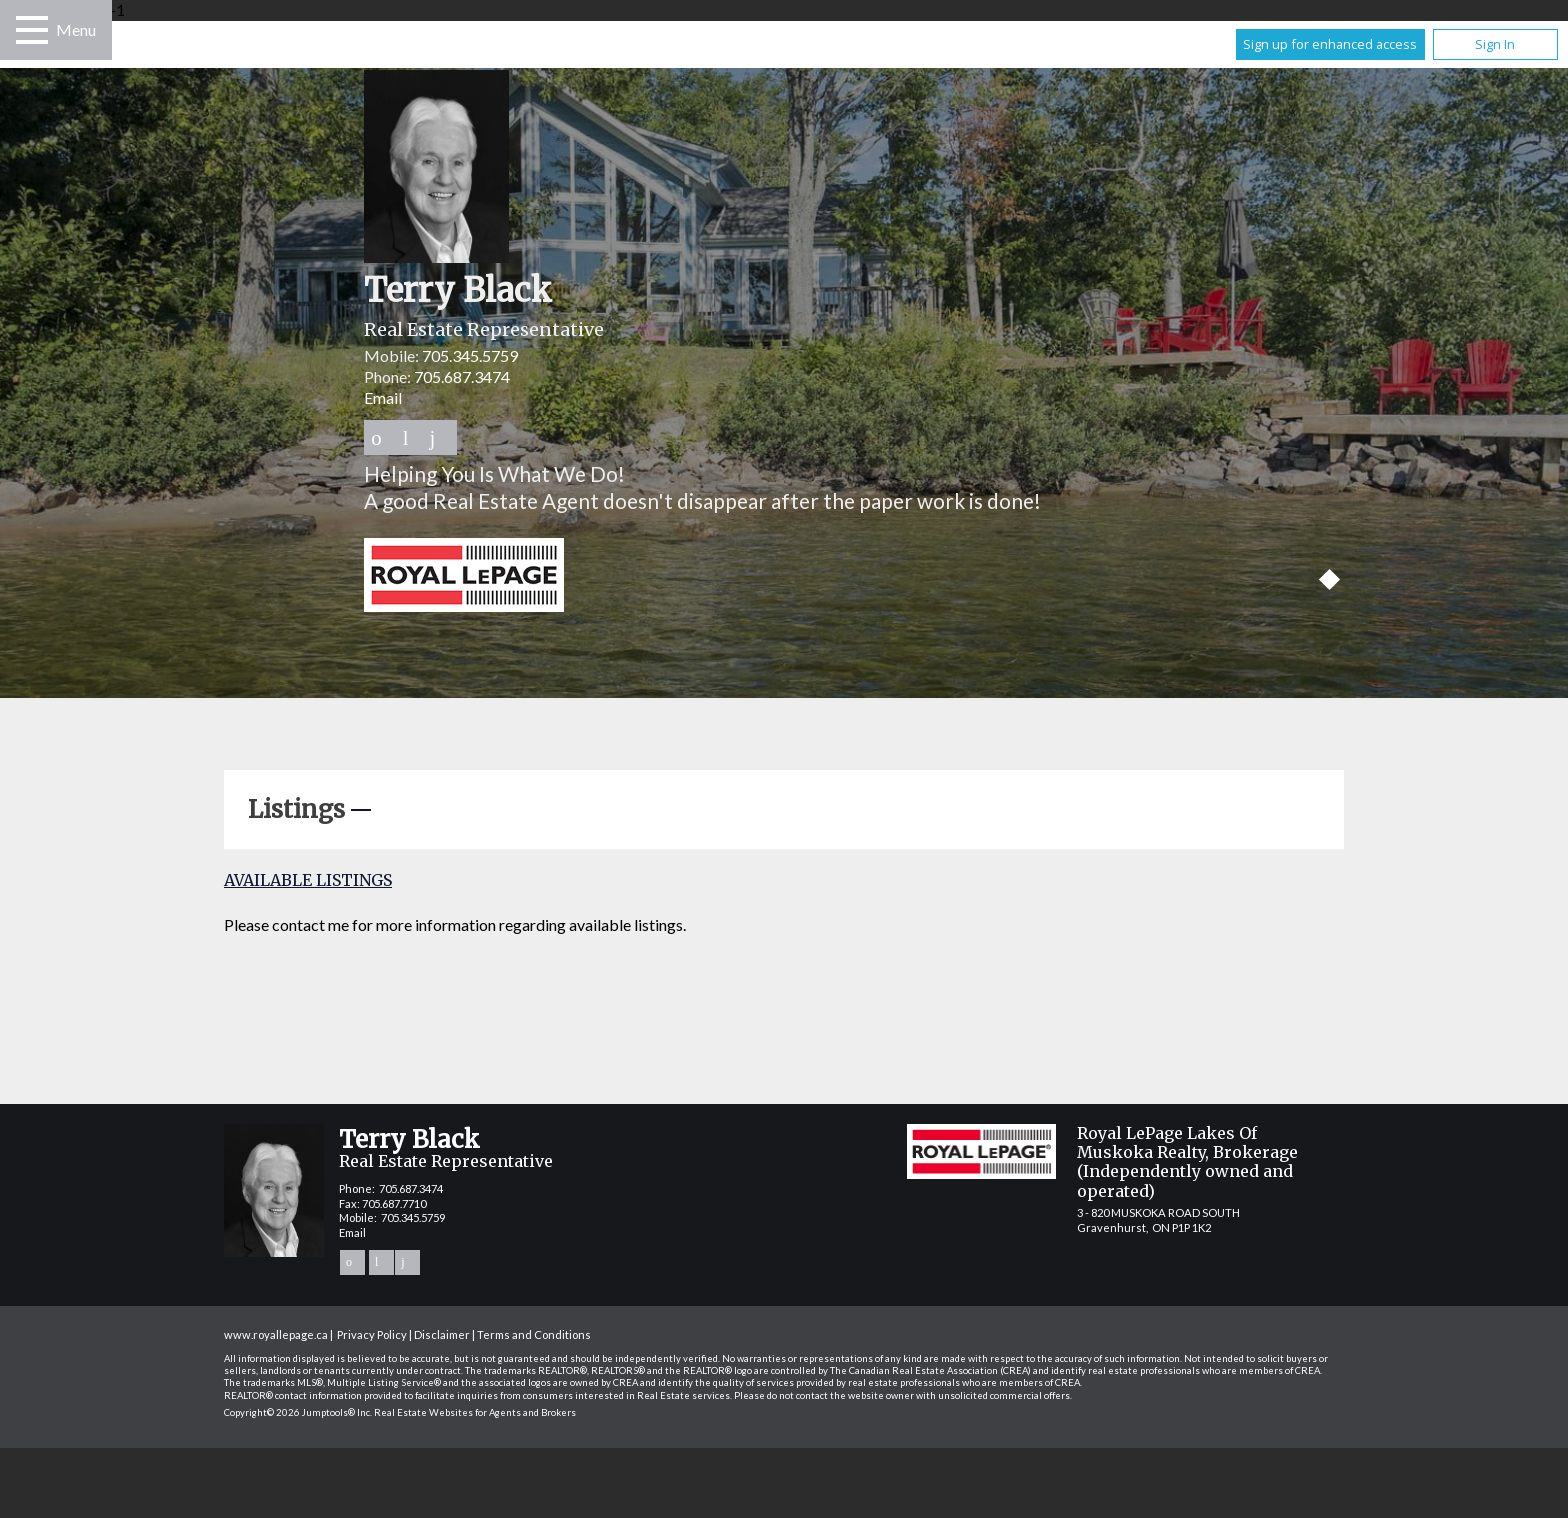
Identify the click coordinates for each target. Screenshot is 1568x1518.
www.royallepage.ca (276, 1334)
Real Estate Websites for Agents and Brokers (475, 1412)
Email (383, 397)
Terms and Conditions (534, 1334)
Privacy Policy (372, 1334)
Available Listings (308, 880)
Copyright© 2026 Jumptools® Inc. (298, 1412)
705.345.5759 (470, 355)
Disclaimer (442, 1334)
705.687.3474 (462, 376)
